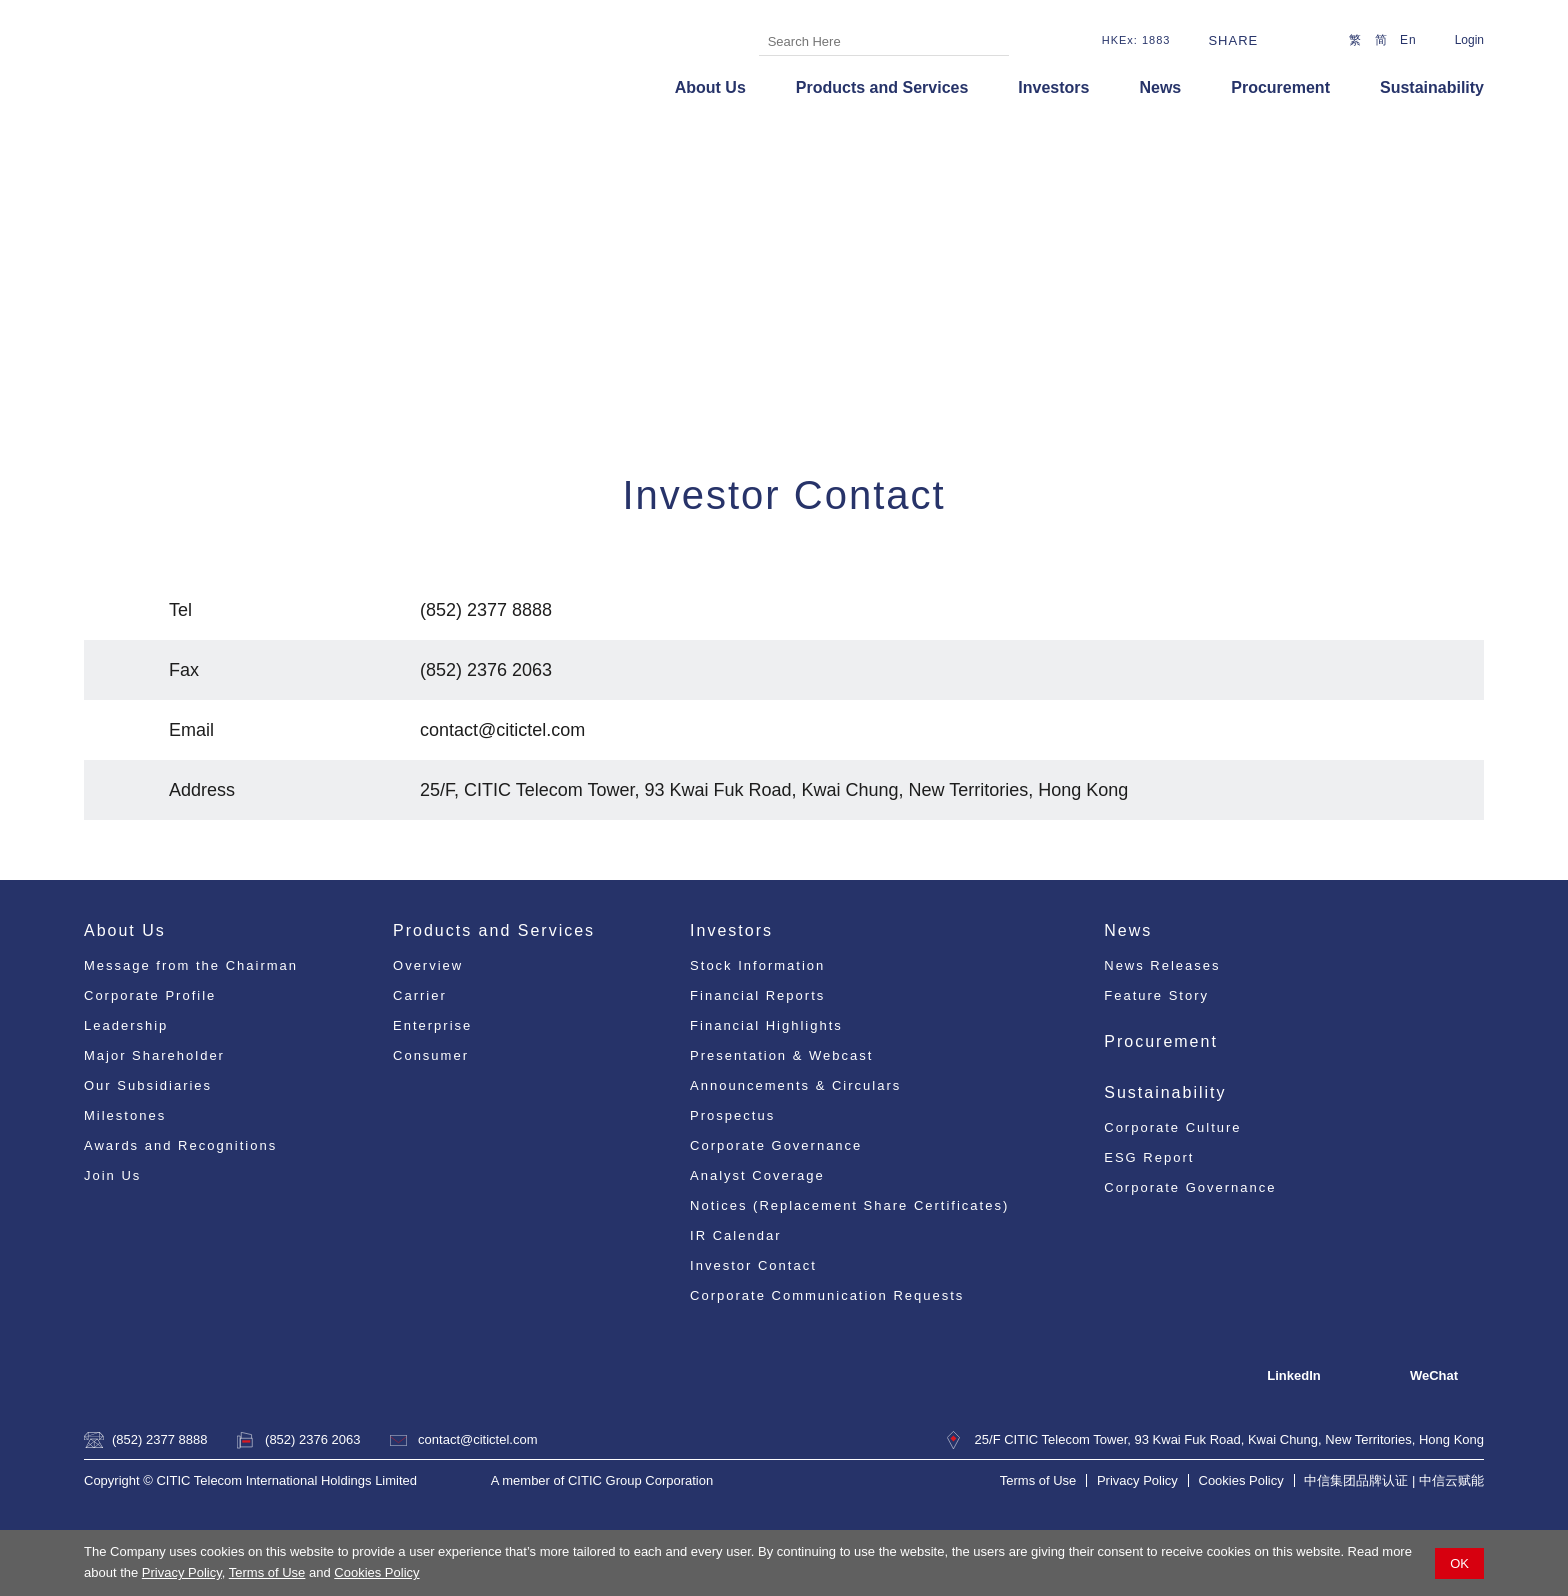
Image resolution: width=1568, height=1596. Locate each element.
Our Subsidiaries (148, 1085)
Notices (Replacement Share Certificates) (849, 1205)
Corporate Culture (1172, 1127)
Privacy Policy (182, 1572)
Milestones (125, 1115)
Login (1469, 40)
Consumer (431, 1055)
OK (1459, 1563)
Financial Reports (757, 995)
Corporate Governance (776, 1145)
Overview (428, 965)
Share (1233, 40)
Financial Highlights (766, 1025)
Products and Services (882, 87)
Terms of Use (267, 1572)
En (1408, 40)
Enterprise (432, 1025)
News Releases (1162, 965)
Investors (1053, 87)
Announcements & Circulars (795, 1085)
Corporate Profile (150, 995)
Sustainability (1432, 87)
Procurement (1280, 87)
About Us (710, 87)
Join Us (112, 1175)
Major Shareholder (154, 1055)
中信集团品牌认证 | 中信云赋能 (1394, 1480)
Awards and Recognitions (180, 1145)
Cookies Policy (376, 1572)
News (1160, 87)
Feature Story (1156, 995)
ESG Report (1149, 1157)
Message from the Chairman (191, 965)
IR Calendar (735, 1235)
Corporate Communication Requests (827, 1295)
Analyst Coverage (757, 1175)
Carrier (420, 995)
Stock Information (757, 965)
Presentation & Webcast (781, 1055)
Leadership (126, 1025)
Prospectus (732, 1115)
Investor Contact (753, 1265)
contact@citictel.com (477, 1439)
